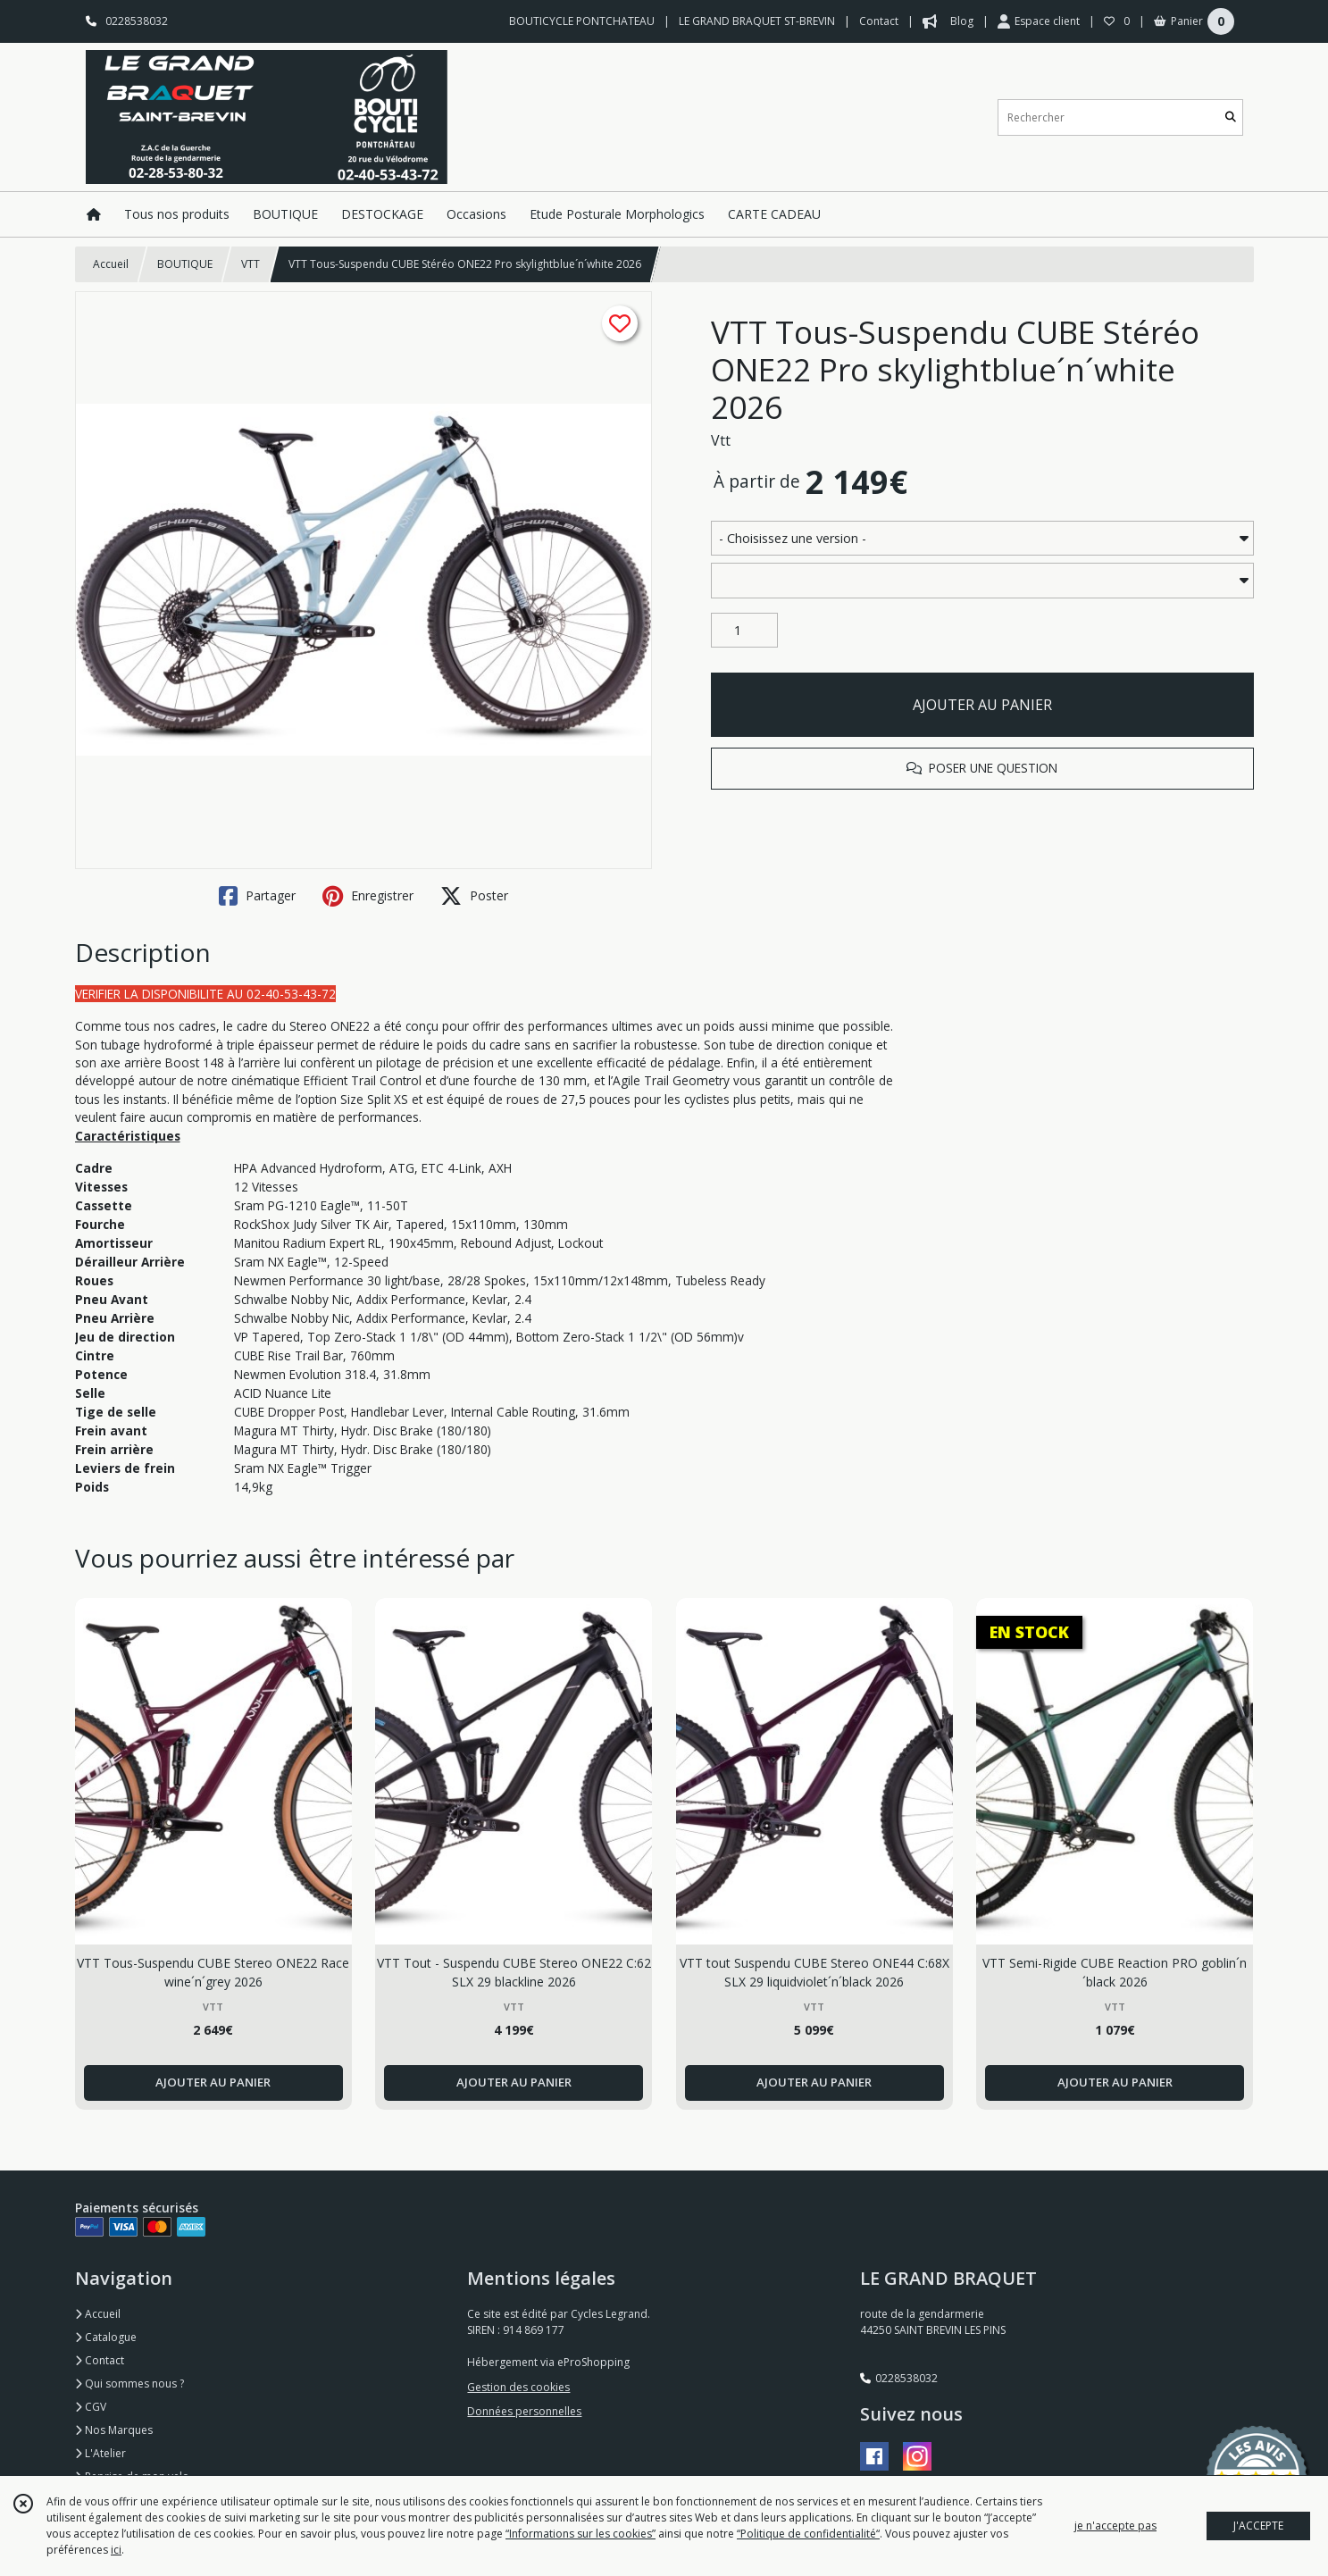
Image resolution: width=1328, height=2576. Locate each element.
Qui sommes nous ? (129, 2383)
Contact (878, 21)
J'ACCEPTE (1258, 2525)
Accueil (111, 264)
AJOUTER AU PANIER (982, 705)
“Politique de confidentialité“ (808, 2533)
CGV (90, 2406)
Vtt (721, 440)
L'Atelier (100, 2453)
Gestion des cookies (518, 2387)
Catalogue (106, 2337)
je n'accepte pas (1115, 2525)
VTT (250, 264)
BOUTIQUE (185, 264)
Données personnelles (524, 2411)
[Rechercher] (1230, 117)
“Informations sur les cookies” (580, 2533)
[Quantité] (744, 630)
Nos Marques (114, 2430)
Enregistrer (367, 896)
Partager (257, 896)
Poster (474, 896)
